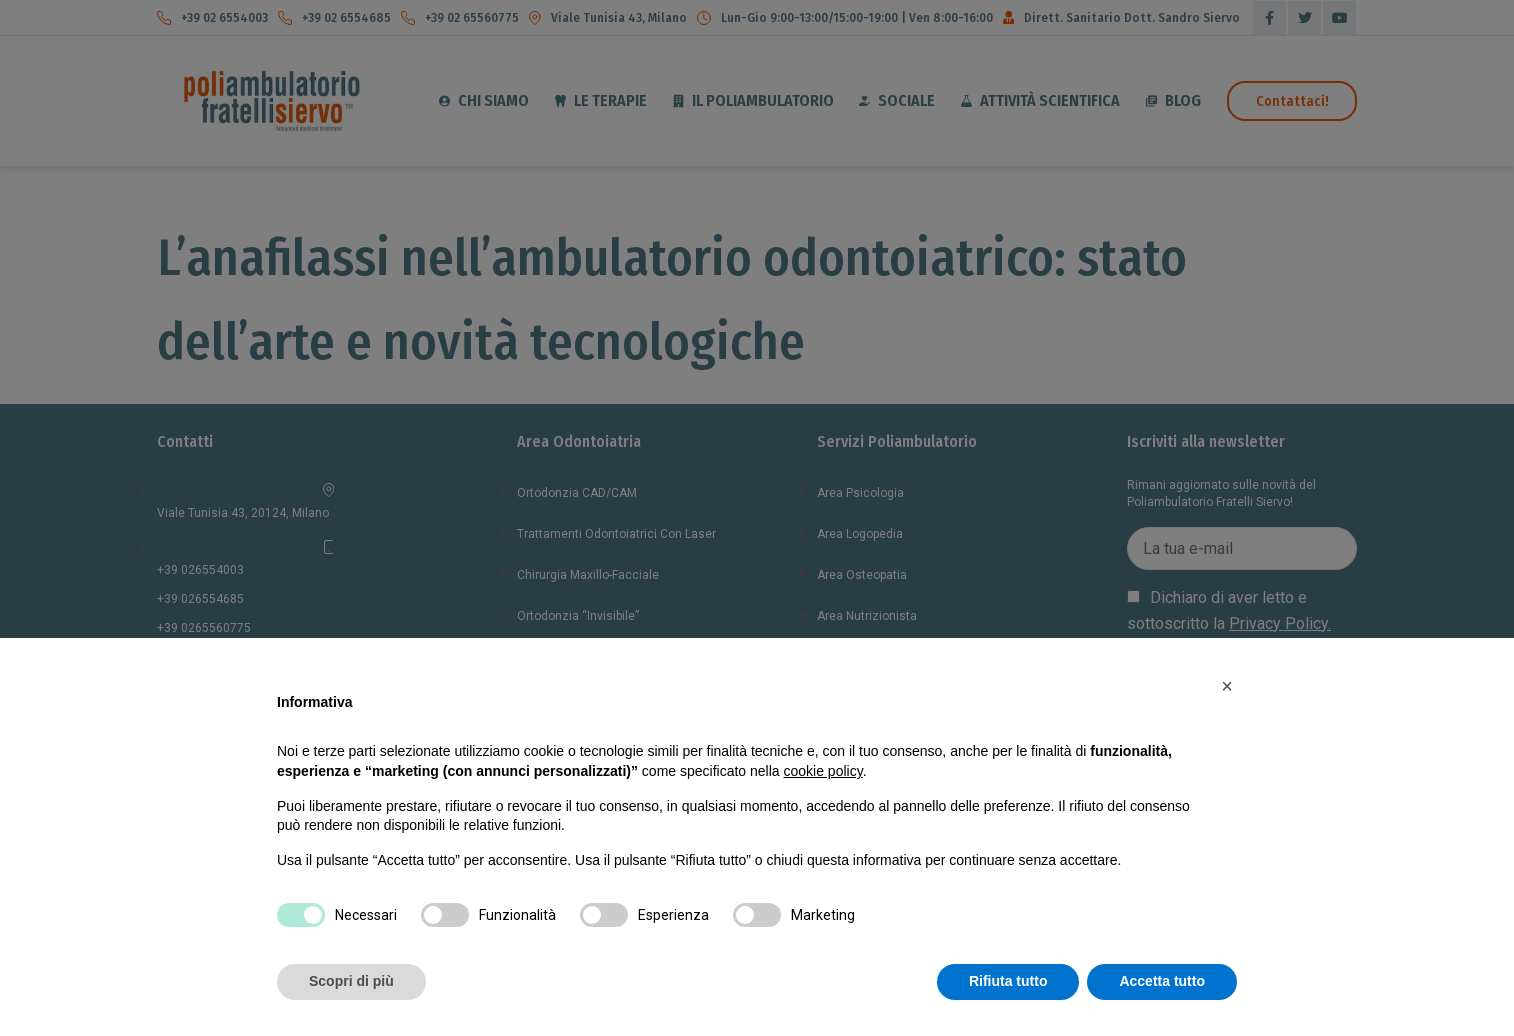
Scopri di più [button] (351, 981)
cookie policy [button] (823, 771)
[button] (1227, 686)
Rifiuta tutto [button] (1008, 981)
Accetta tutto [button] (1162, 981)
